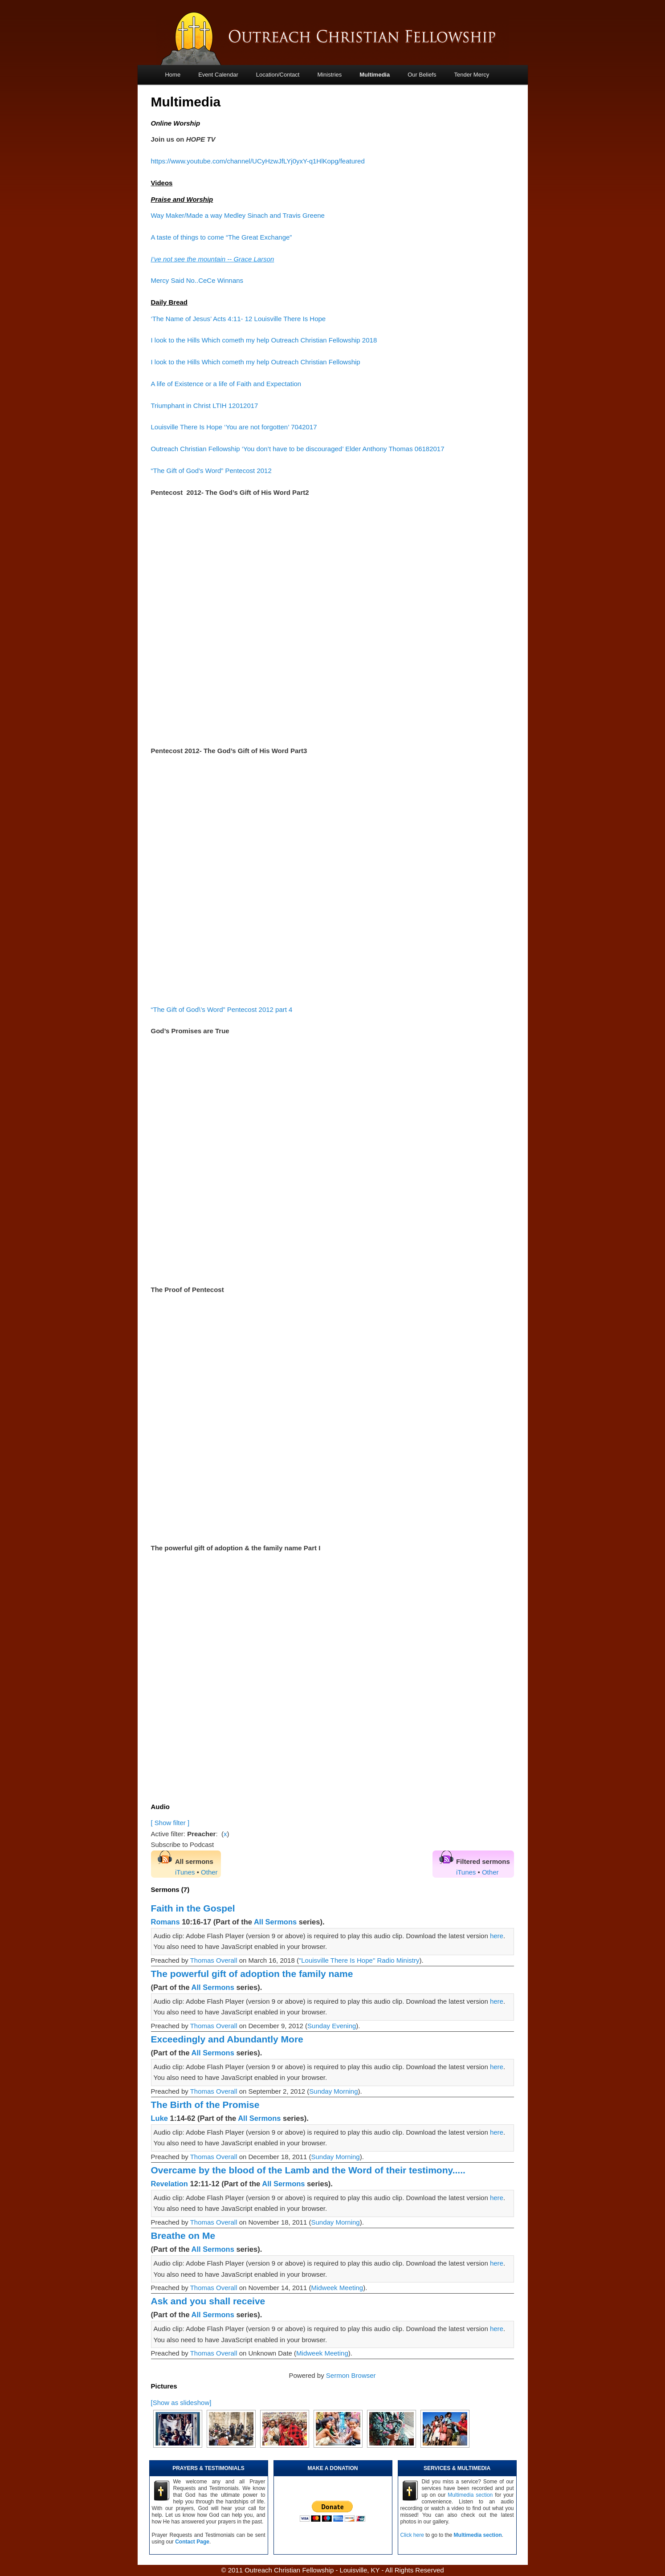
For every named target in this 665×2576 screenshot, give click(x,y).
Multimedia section (470, 2495)
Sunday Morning (333, 2091)
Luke (159, 2118)
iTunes (185, 1872)
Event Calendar (218, 74)
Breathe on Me (183, 2235)
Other (209, 1872)
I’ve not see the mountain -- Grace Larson (212, 259)
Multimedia (374, 74)
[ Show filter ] (170, 1822)
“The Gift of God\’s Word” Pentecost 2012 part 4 (222, 1009)
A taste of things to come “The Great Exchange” (221, 237)
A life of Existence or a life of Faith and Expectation (226, 383)
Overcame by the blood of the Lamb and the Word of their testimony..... (308, 2170)
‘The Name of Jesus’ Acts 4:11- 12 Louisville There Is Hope (238, 318)
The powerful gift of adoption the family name (252, 1974)
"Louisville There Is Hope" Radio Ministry (359, 1960)
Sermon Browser (351, 2375)
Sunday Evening (331, 2026)
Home (172, 74)
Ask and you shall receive (208, 2301)
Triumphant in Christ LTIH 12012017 (204, 405)
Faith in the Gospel (193, 1908)
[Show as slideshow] (181, 2402)
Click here (412, 2535)
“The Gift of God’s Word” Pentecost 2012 (211, 470)
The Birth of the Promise (205, 2104)
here (496, 1936)
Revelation (169, 2184)
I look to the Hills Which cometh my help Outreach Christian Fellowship (255, 362)
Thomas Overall (213, 1960)
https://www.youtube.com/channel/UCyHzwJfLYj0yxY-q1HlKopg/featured (258, 161)
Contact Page (192, 2542)
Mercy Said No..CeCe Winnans (197, 280)
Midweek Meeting (337, 2287)
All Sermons (275, 1922)
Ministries (329, 74)
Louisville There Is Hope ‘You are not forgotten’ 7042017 (234, 427)
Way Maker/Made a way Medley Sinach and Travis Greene (238, 215)
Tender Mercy (472, 74)
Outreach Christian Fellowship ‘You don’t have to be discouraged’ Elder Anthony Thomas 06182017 (298, 448)
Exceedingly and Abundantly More (227, 2039)
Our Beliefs (422, 74)
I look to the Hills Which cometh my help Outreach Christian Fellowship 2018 (264, 340)
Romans (165, 1922)
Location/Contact (278, 74)
